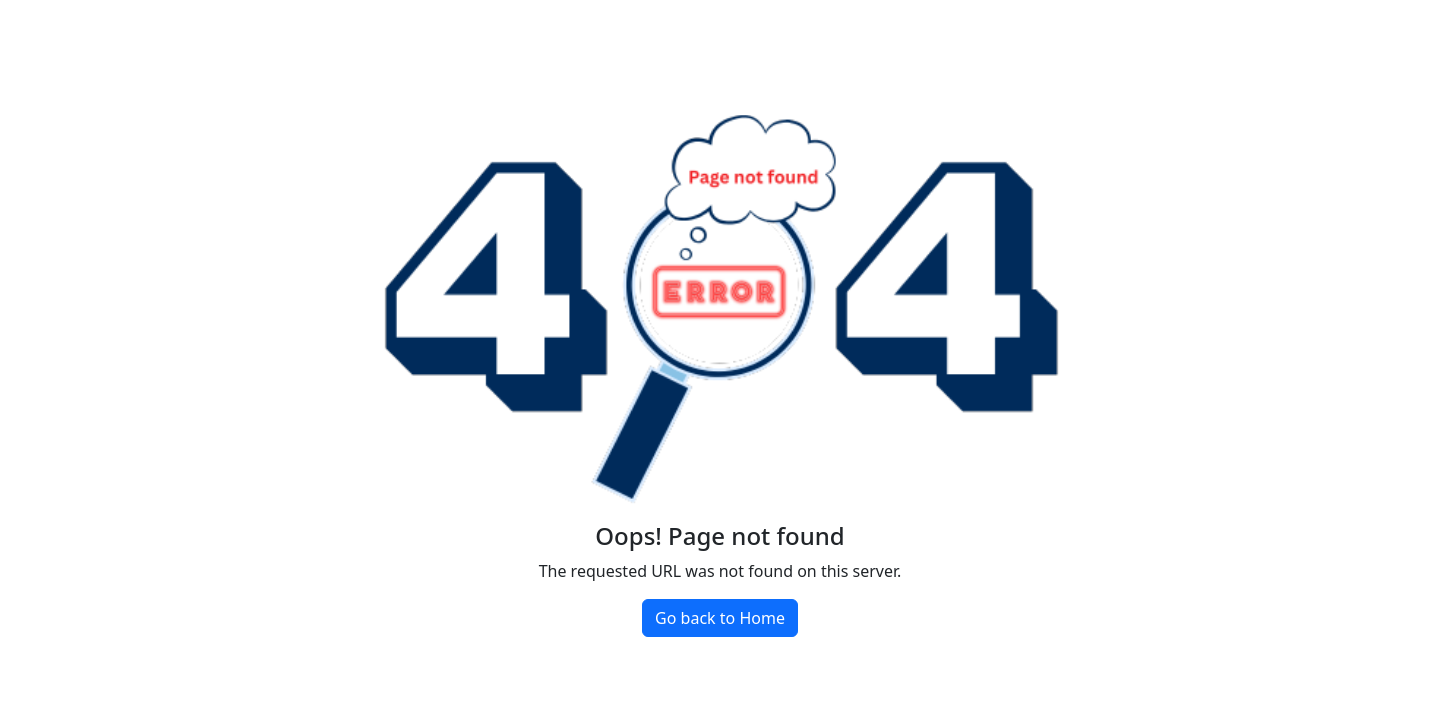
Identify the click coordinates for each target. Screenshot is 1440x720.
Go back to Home (720, 618)
